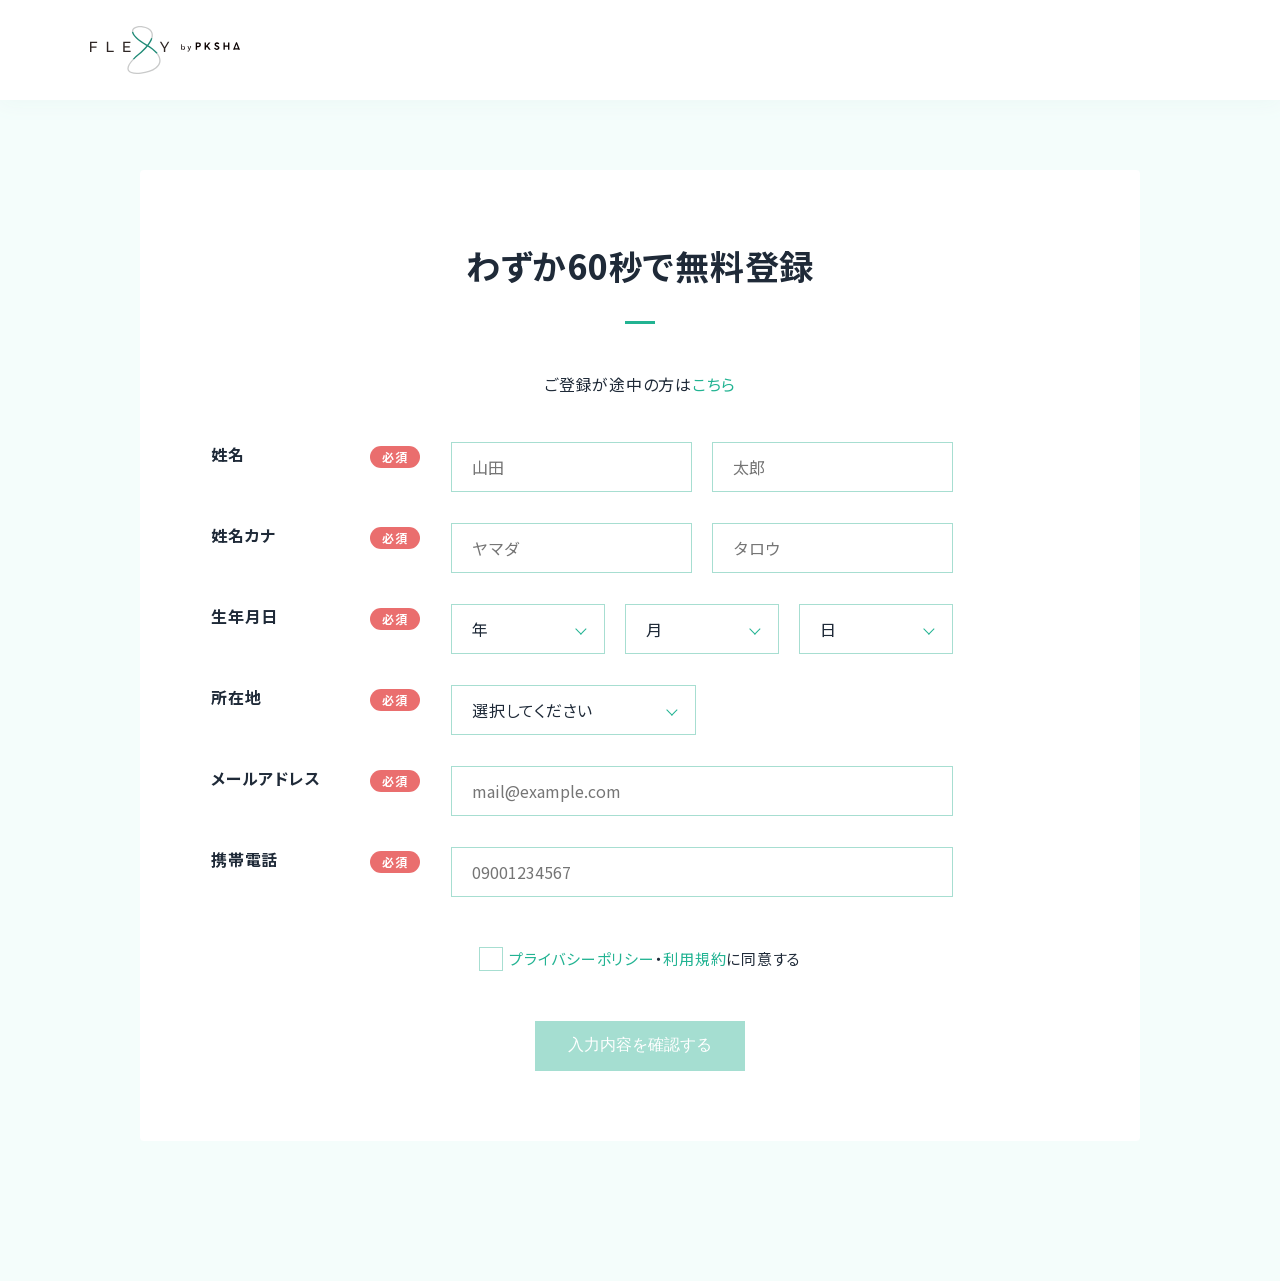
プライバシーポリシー (582, 958)
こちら (714, 384)
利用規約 (694, 958)
